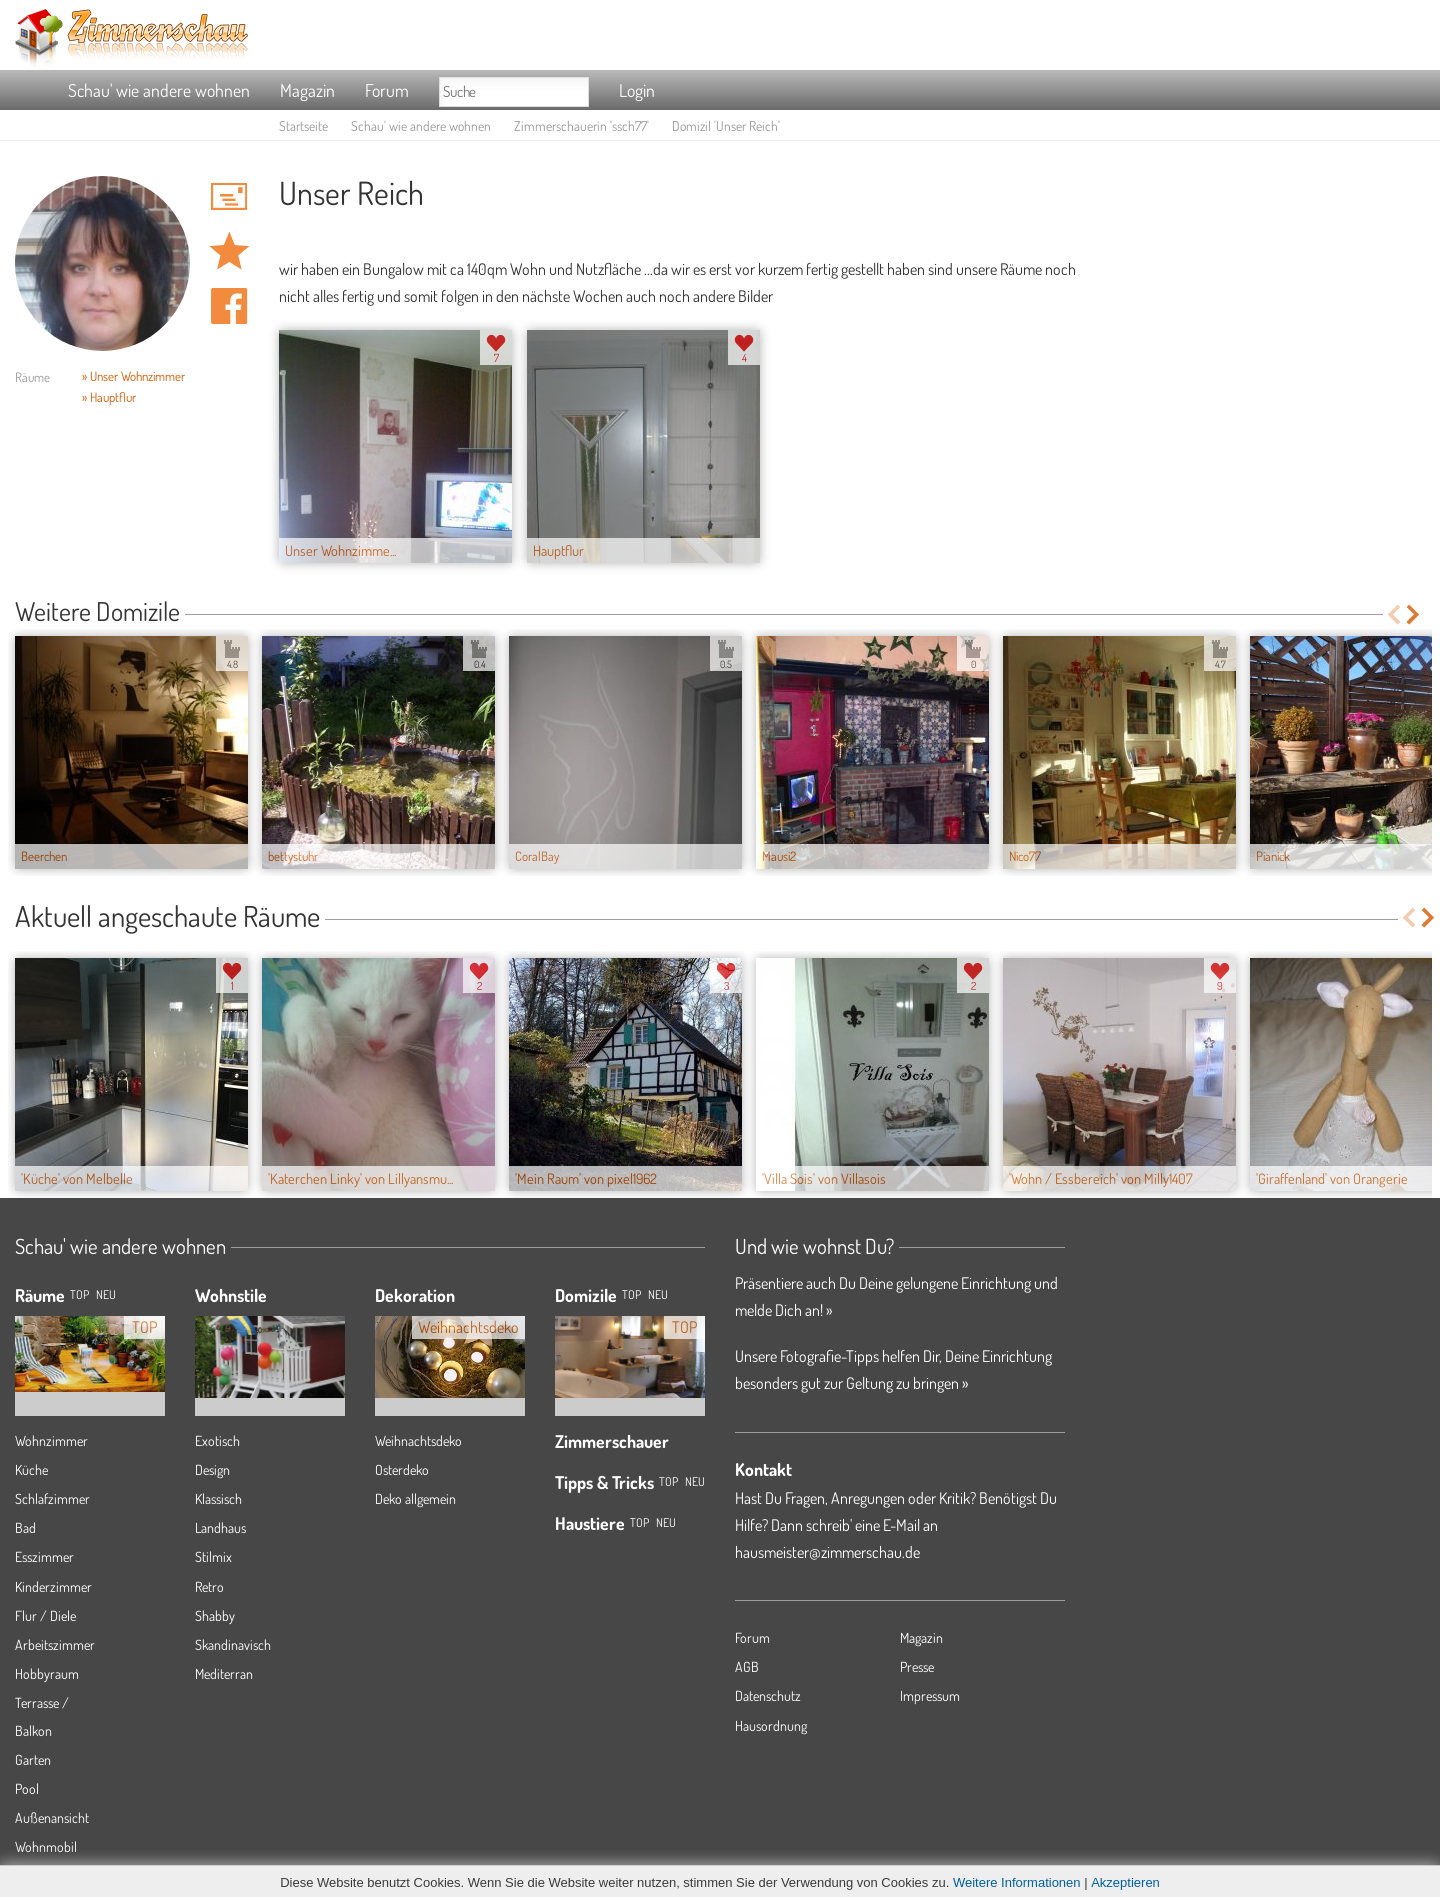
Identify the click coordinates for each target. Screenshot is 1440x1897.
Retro (209, 1586)
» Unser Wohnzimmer (133, 376)
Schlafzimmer (52, 1498)
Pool (27, 1788)
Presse (917, 1666)
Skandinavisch (233, 1644)
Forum (387, 90)
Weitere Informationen (1017, 1882)
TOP (79, 1294)
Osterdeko (402, 1469)
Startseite (303, 125)
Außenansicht (52, 1817)
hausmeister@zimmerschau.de (827, 1552)
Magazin (307, 90)
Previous (1393, 614)
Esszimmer (44, 1556)
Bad (25, 1527)
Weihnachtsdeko (418, 1440)
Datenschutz (768, 1695)
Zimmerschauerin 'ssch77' (581, 125)
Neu (658, 1294)
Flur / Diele (45, 1615)
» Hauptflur (109, 397)
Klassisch (218, 1498)
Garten (33, 1759)
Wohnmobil (46, 1846)
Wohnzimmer (51, 1440)
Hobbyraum (47, 1673)
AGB (747, 1666)
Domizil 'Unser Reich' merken (229, 251)
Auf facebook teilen (229, 306)
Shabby (215, 1615)
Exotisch (217, 1440)
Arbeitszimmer (55, 1644)
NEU (106, 1294)
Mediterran (224, 1673)
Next (1414, 614)
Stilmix (213, 1556)
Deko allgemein (415, 1498)
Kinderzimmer (53, 1586)
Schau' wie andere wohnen (159, 90)
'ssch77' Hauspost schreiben (229, 196)
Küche (31, 1469)
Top (631, 1294)
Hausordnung (771, 1725)
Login (637, 90)
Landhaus (220, 1527)
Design (212, 1469)
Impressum (930, 1695)
